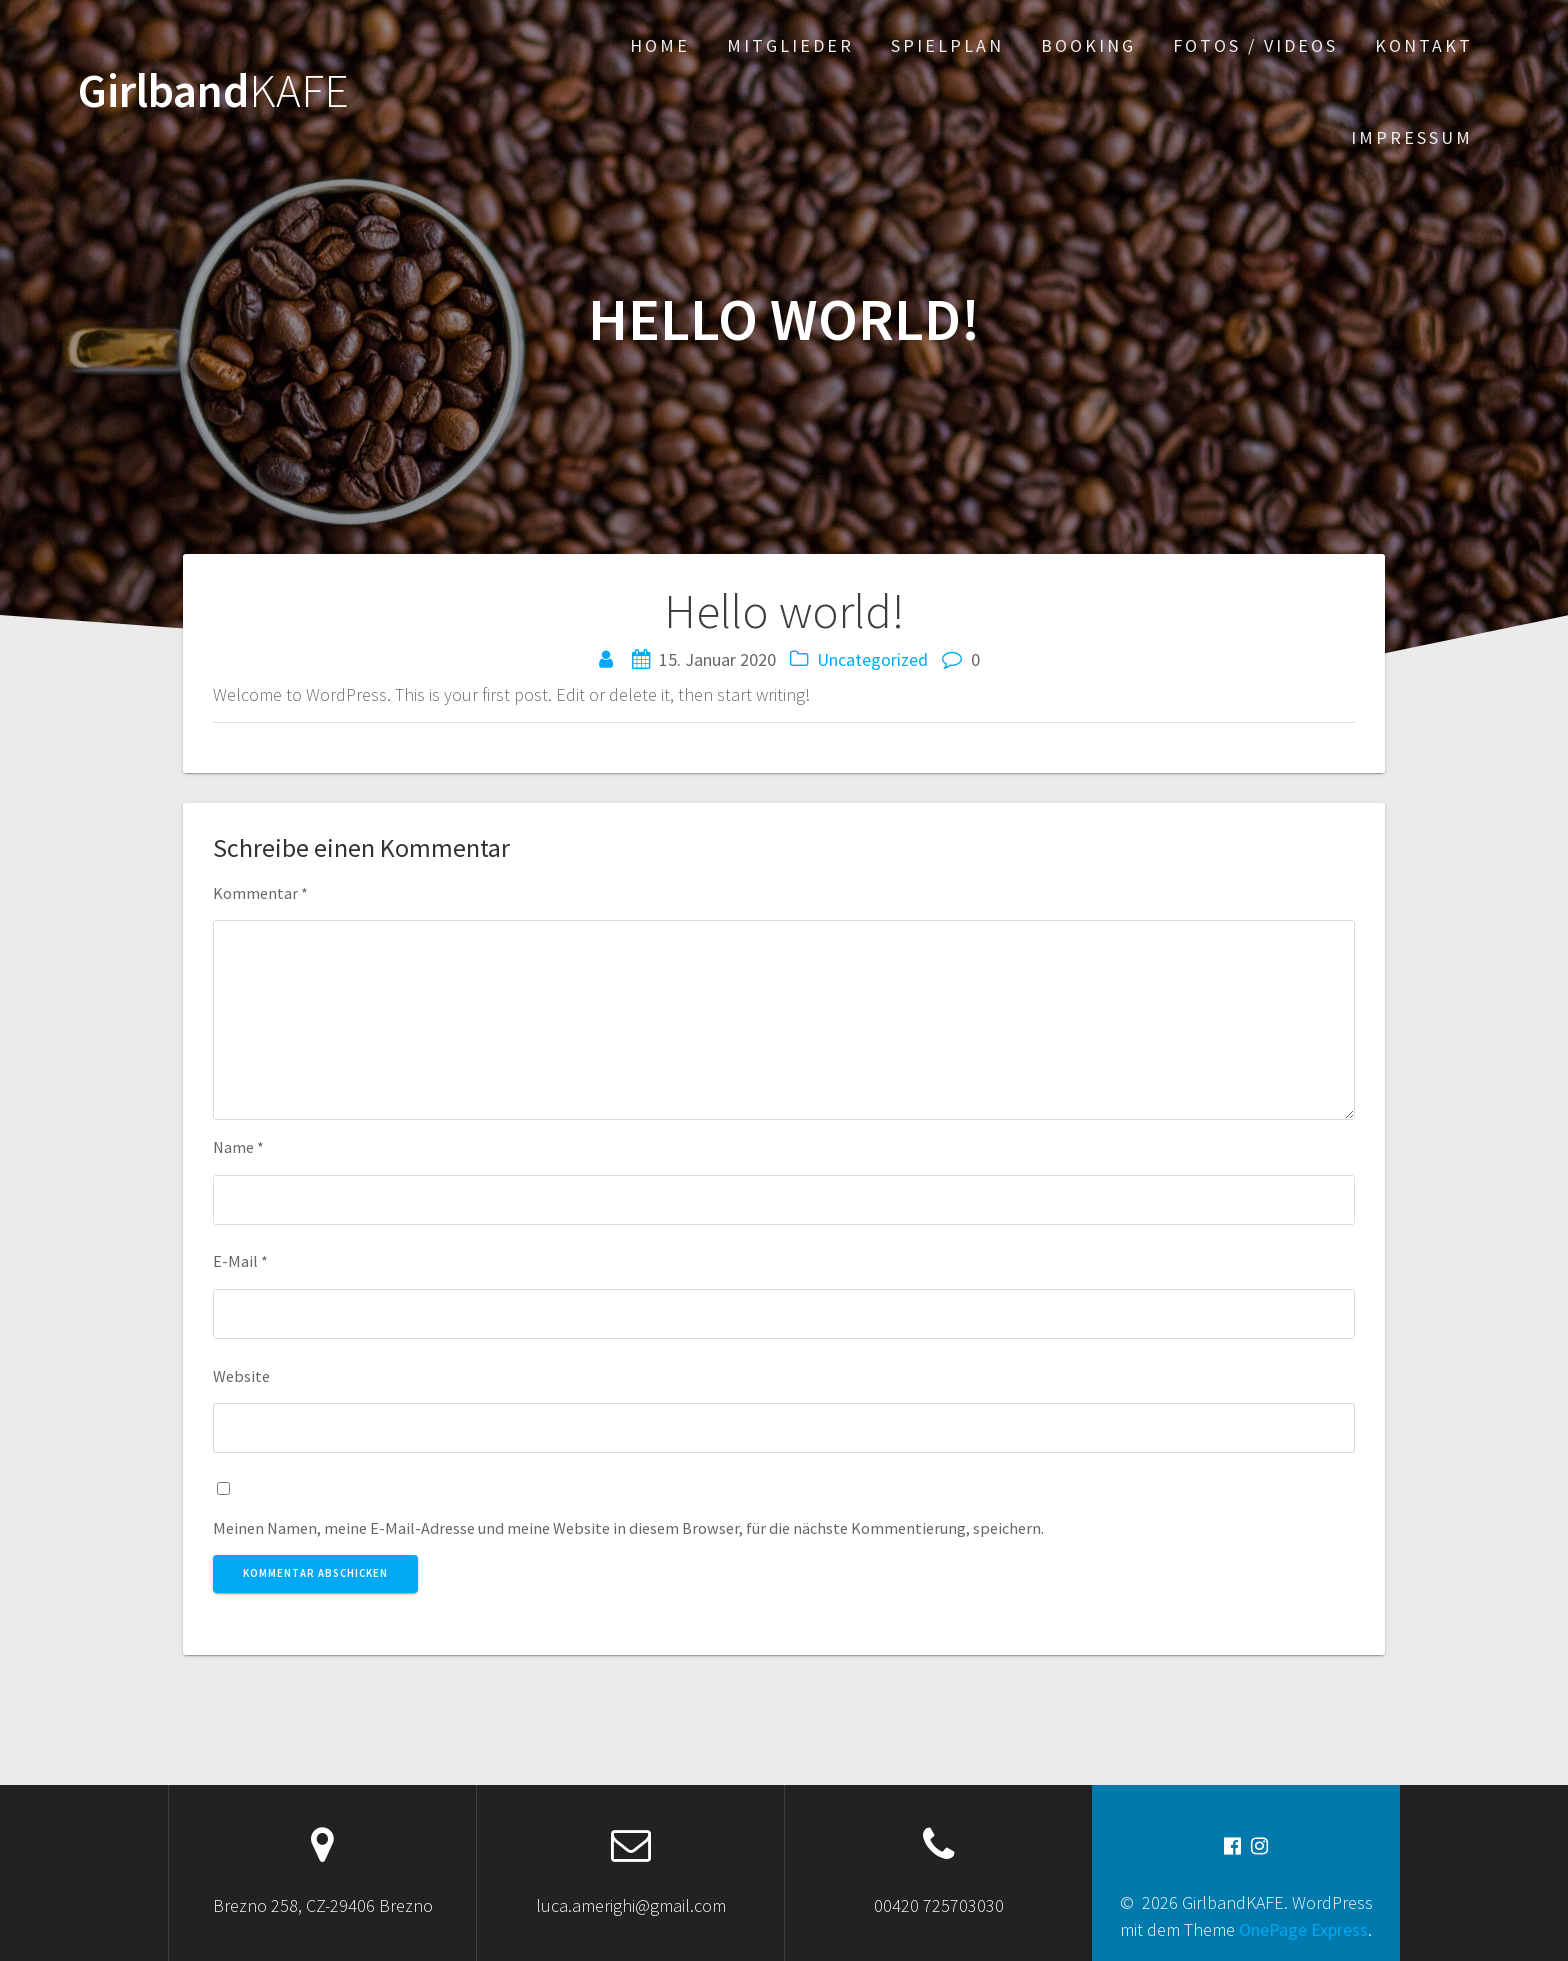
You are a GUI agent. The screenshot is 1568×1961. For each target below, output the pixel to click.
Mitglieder (790, 45)
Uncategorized (872, 659)
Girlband (213, 91)
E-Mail (240, 1261)
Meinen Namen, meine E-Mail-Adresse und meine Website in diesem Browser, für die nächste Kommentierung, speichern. (628, 1528)
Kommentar (260, 893)
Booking (1088, 45)
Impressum (1412, 137)
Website (241, 1376)
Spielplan (947, 45)
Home (660, 45)
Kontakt (1424, 45)
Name (238, 1147)
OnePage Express (1303, 1929)
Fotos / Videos (1255, 45)
